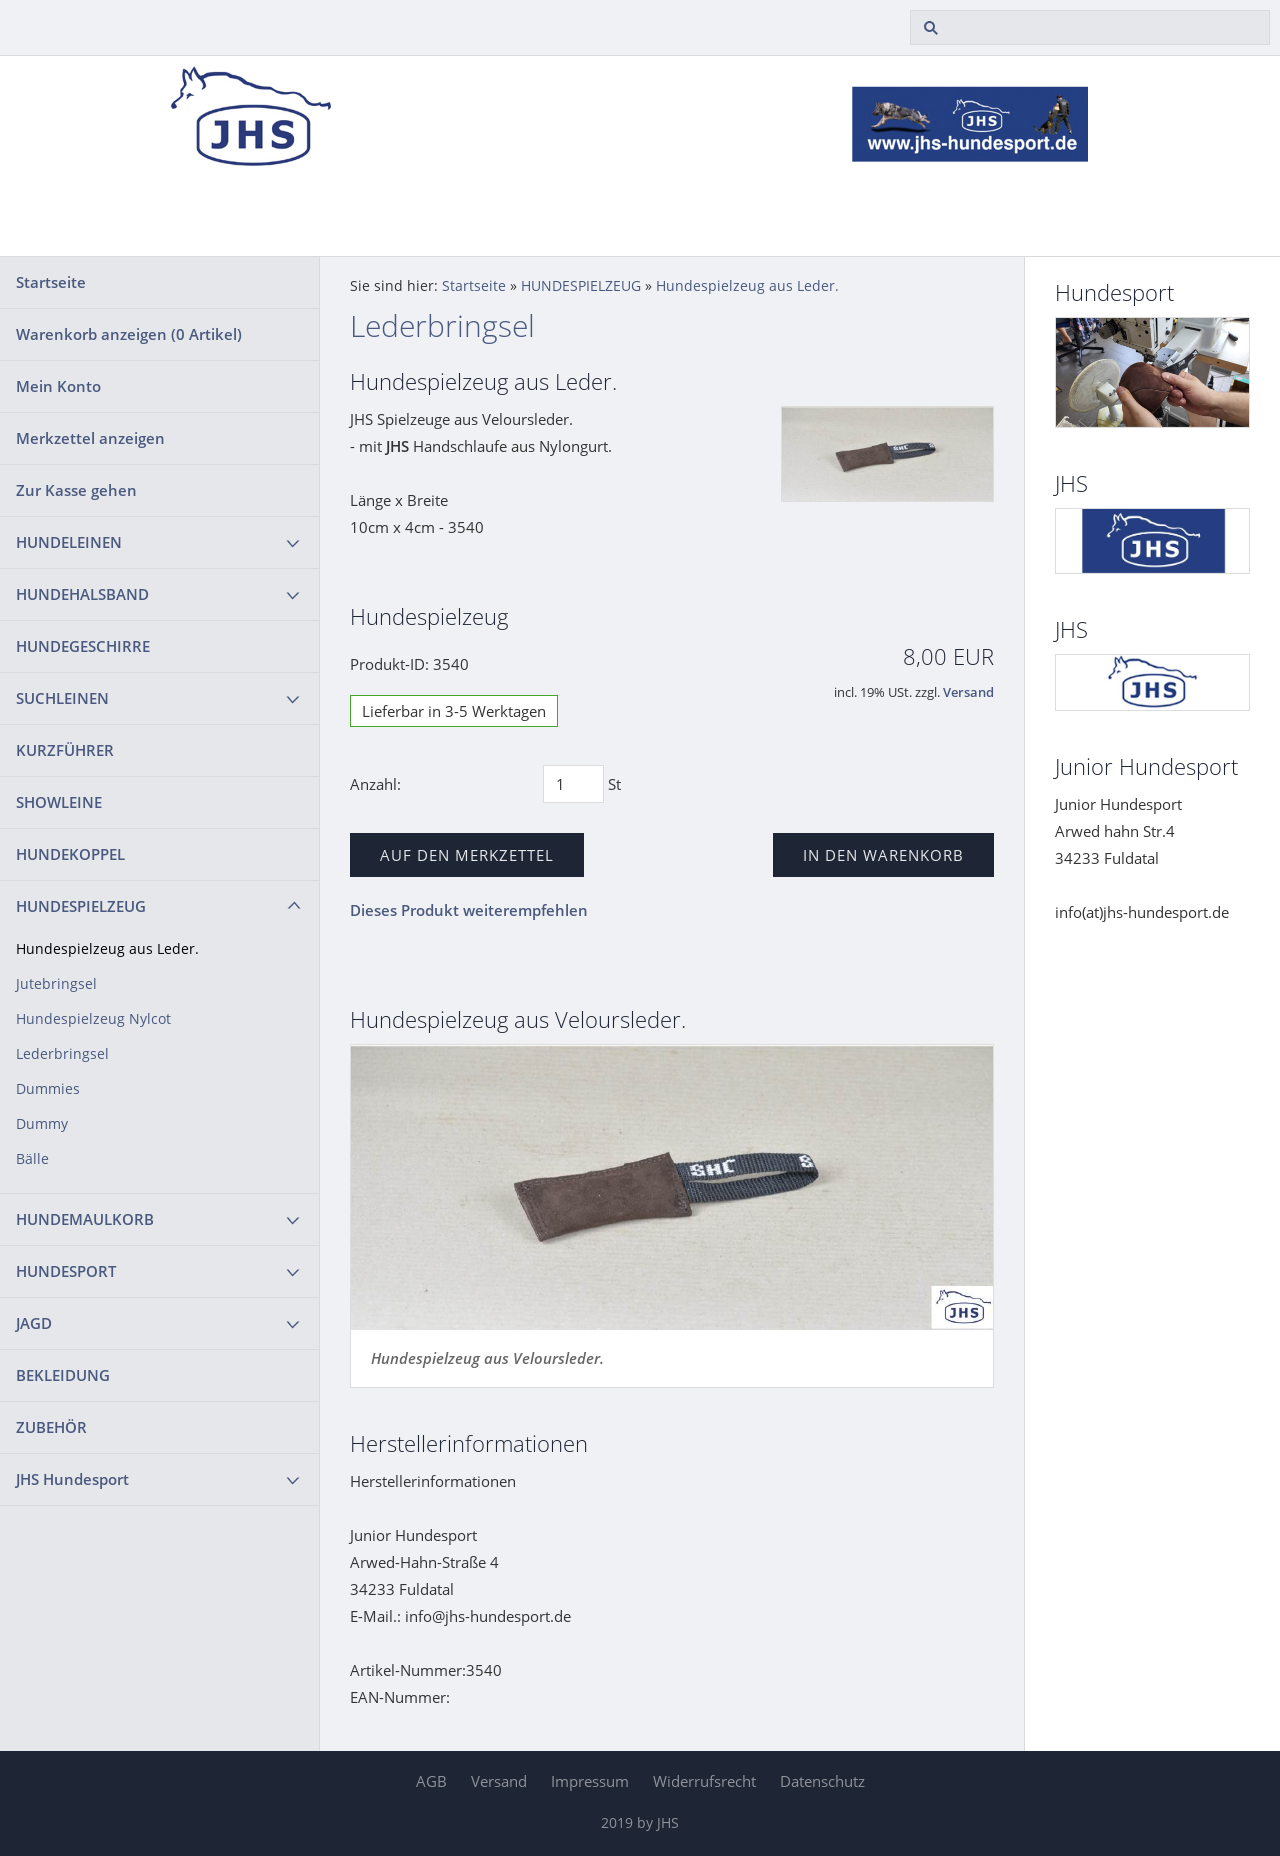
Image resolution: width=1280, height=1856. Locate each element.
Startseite (51, 282)
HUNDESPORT (66, 1271)
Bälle (32, 1159)
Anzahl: (375, 784)
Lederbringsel (62, 1054)
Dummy (42, 1124)
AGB (431, 1781)
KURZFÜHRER (65, 750)
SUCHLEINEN (62, 698)
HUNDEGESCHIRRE (83, 646)
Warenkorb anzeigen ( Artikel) (129, 334)
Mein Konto (58, 386)
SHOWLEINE (59, 802)
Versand (968, 692)
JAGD (34, 1323)
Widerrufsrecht (704, 1781)
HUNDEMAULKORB (85, 1219)
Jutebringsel (56, 984)
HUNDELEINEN (69, 542)
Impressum (590, 1781)
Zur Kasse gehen (76, 490)
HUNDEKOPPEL (70, 854)
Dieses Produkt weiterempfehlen (469, 910)
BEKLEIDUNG (63, 1375)
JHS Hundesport (72, 1479)
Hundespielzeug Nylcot (93, 1019)
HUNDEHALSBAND (82, 594)
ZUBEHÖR (51, 1427)
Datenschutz (822, 1781)
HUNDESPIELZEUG (81, 906)
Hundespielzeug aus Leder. (107, 949)
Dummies (48, 1089)
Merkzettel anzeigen (90, 438)
